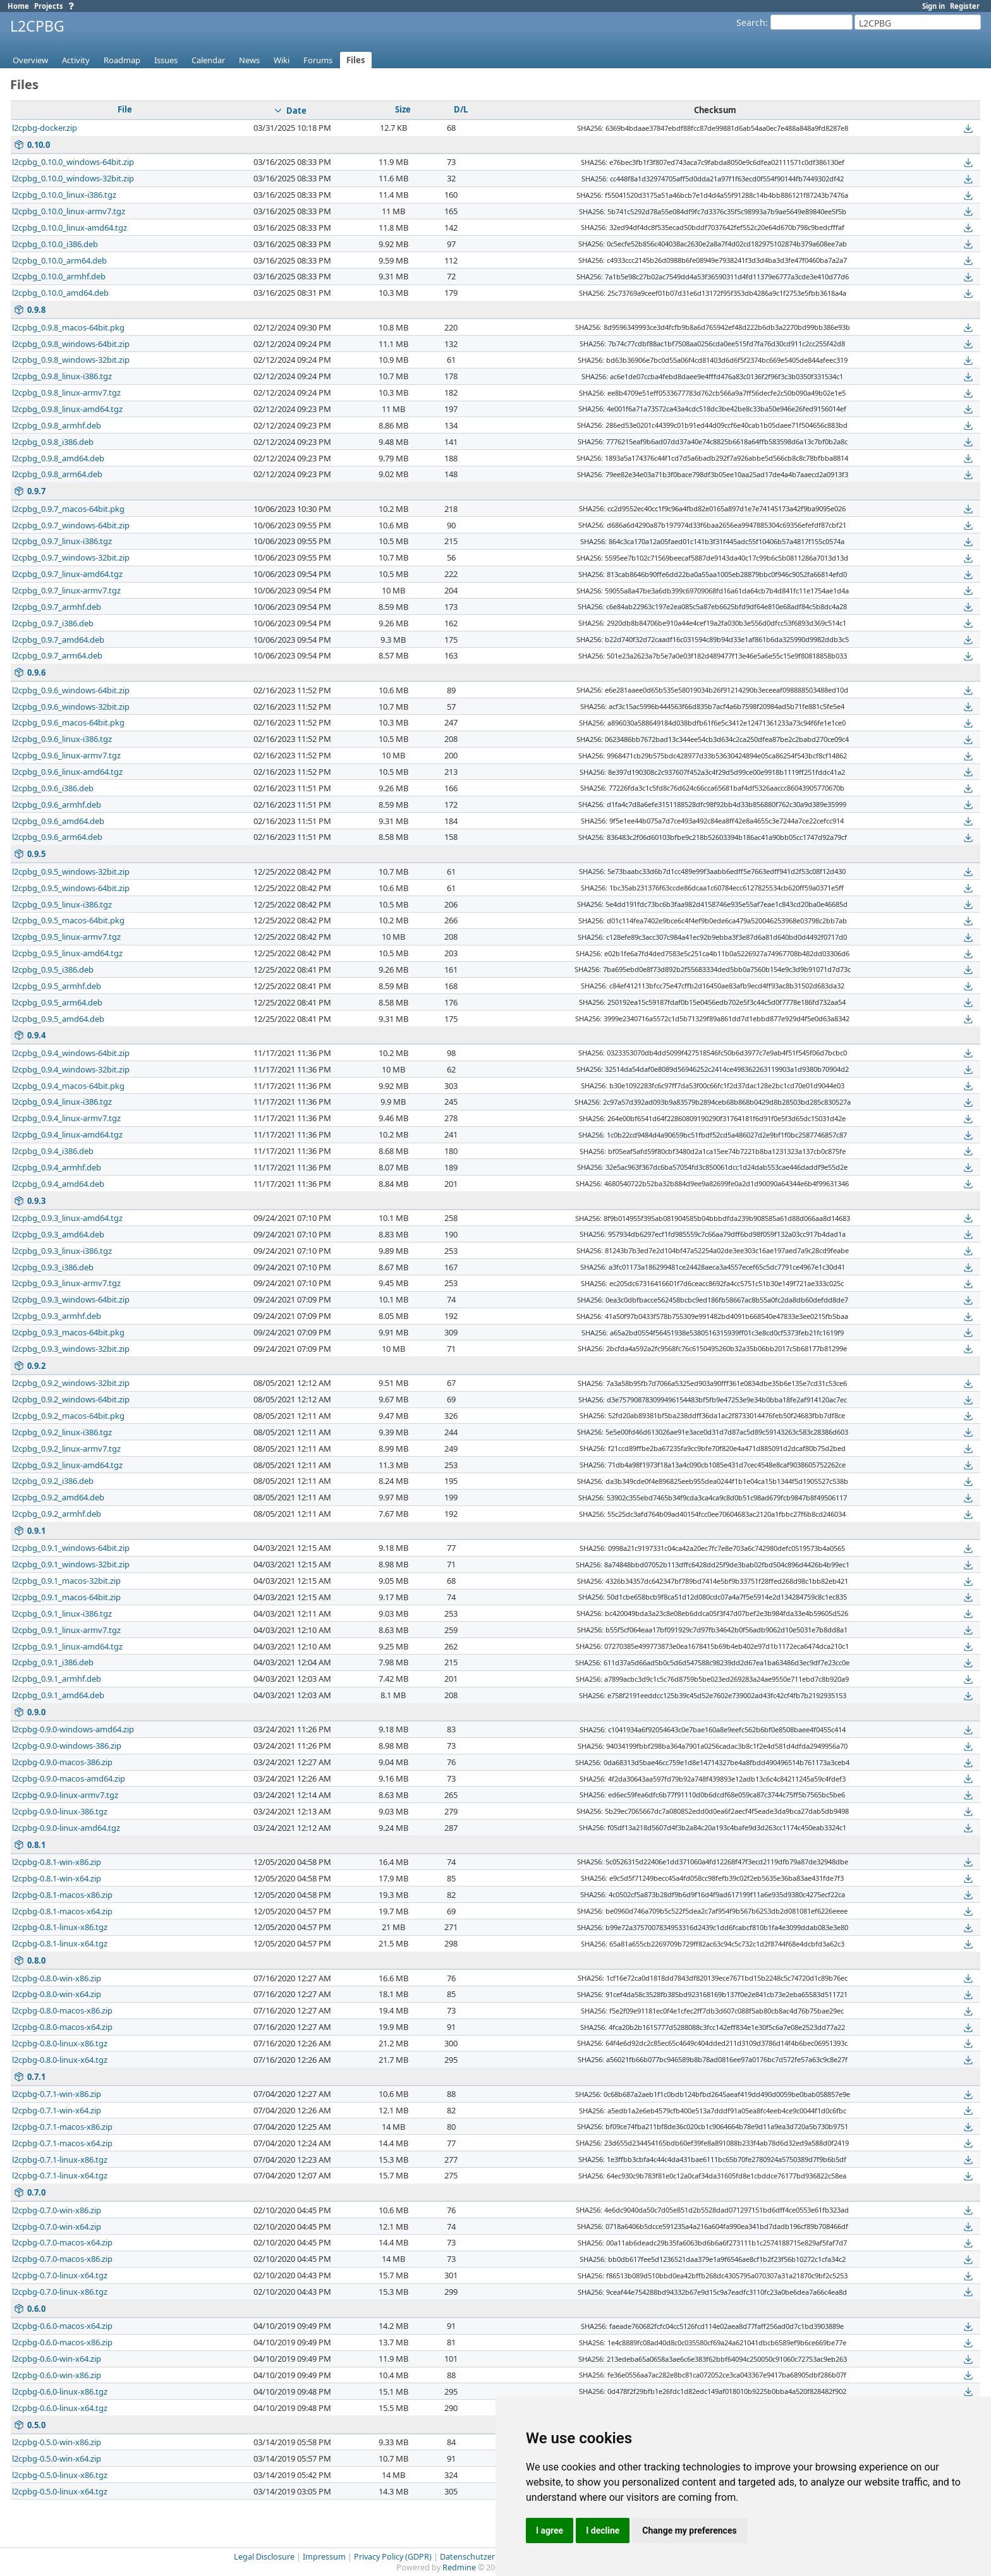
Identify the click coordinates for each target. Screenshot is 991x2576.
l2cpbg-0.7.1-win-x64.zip (56, 2110)
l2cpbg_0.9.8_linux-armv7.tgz (66, 392)
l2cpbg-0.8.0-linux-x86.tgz (59, 2043)
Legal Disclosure (264, 2556)
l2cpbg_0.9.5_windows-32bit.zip (71, 871)
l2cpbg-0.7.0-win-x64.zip (56, 2226)
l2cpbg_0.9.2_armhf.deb (56, 1513)
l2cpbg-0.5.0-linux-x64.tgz (59, 2491)
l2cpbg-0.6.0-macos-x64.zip (62, 2325)
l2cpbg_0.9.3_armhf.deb (56, 1315)
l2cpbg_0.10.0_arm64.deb (59, 260)
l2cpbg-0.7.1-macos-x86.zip (62, 2126)
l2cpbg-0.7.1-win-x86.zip (56, 2093)
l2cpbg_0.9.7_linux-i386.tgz (62, 541)
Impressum (324, 2556)
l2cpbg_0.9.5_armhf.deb (56, 986)
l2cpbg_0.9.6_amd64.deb (58, 821)
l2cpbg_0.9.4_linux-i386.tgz (62, 1101)
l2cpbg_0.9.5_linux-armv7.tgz (66, 936)
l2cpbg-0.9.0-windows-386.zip (66, 1745)
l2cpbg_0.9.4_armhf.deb (56, 1167)
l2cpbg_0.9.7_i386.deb (53, 623)
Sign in (933, 6)
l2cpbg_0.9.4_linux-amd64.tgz (67, 1134)
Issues (166, 60)
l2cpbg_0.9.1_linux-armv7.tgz (66, 1630)
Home (18, 6)
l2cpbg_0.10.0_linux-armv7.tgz (68, 211)
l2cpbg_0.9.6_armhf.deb (56, 804)
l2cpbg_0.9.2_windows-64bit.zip (71, 1399)
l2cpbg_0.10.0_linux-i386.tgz (64, 194)
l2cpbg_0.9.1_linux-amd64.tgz (67, 1646)
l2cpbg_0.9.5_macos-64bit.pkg (68, 920)
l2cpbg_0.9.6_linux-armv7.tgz (66, 755)
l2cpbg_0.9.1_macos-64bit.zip (66, 1597)
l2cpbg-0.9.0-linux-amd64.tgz (66, 1827)
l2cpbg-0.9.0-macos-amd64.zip (68, 1778)
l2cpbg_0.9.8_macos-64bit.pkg (68, 327)
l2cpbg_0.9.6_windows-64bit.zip (71, 690)
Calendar (208, 60)
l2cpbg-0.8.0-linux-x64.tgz (59, 2059)
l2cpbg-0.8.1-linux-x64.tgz (59, 1943)
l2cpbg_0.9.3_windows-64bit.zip (71, 1299)
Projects (48, 6)
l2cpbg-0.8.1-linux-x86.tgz (59, 1927)
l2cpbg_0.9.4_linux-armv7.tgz (66, 1118)
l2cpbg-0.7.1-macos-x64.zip (62, 2143)
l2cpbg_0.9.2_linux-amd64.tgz (67, 1465)
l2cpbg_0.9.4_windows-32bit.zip (71, 1069)
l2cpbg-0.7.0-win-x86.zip (56, 2210)
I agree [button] (549, 2530)
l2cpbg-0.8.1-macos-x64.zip (62, 1911)
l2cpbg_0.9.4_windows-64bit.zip (71, 1053)
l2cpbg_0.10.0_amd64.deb (60, 292)
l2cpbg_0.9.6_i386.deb (53, 788)
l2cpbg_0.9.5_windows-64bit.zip (71, 888)
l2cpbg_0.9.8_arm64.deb (57, 474)
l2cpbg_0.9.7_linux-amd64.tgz (67, 574)
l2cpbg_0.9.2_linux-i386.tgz (62, 1432)
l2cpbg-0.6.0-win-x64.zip (56, 2358)
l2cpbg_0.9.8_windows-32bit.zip (71, 359)
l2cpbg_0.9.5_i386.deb (53, 969)
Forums (317, 60)
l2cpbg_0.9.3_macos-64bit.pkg (68, 1332)
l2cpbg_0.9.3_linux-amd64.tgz (67, 1218)
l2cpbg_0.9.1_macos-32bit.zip (66, 1580)
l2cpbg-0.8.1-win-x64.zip (56, 1878)
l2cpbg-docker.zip (44, 127)
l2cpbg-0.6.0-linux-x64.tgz (59, 2408)
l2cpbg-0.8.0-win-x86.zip (56, 1978)
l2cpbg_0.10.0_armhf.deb (59, 276)
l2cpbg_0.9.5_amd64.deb (58, 1018)
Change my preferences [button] (689, 2530)
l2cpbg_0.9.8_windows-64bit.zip (71, 343)
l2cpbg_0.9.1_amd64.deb (58, 1695)
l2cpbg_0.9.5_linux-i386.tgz (62, 904)
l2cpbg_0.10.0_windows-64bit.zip (73, 161)
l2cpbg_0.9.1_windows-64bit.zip (71, 1547)
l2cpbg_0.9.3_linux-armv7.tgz (66, 1283)
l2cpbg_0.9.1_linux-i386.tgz (62, 1613)
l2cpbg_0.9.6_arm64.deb (57, 836)
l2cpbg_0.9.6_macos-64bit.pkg (68, 722)
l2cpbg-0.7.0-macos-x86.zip (62, 2258)
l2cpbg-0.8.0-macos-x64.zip (62, 2026)
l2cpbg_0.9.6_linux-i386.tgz (62, 738)
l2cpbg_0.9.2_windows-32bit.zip (71, 1382)
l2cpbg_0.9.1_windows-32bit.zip (71, 1564)
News (249, 60)
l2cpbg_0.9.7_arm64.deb (57, 655)
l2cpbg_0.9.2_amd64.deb (58, 1497)
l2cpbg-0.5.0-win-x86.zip (56, 2442)
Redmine (459, 2567)
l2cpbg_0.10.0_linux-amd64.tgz (69, 227)
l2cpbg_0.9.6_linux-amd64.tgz (67, 771)
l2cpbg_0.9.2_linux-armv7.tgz (66, 1448)
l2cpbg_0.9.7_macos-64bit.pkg (68, 508)
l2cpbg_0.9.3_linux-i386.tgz (62, 1250)
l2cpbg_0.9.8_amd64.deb (58, 458)
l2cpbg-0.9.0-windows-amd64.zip (73, 1729)
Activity (76, 60)
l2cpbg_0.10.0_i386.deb (55, 244)
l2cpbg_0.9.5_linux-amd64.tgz (67, 953)
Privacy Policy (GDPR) (393, 2556)
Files (355, 60)
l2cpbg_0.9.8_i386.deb (53, 441)
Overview (30, 60)
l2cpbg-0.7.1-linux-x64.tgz (59, 2175)
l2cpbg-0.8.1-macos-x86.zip (62, 1894)
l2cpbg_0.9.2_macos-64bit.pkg (68, 1415)
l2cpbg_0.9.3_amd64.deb (58, 1234)
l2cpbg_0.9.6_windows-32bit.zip (71, 706)
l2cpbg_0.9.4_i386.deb (53, 1151)
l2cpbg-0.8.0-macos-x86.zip (62, 2010)
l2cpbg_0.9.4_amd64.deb (58, 1183)
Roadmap (122, 60)
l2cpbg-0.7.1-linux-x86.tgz (59, 2159)
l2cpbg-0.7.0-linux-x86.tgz (59, 2291)
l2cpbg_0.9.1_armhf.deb (56, 1678)
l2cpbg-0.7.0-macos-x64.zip (62, 2242)
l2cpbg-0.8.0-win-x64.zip (56, 1994)
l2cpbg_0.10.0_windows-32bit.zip (73, 178)
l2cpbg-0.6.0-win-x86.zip (56, 2375)
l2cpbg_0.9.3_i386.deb (53, 1267)
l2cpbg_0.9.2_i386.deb (53, 1480)
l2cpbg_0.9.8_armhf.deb (56, 425)
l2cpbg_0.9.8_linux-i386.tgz (62, 376)
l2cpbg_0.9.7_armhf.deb (56, 606)
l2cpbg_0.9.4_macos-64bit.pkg (68, 1085)
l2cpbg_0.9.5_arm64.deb (57, 1002)
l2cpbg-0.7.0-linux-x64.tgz (59, 2275)
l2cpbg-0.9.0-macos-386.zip (62, 1762)
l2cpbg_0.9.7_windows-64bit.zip (71, 525)
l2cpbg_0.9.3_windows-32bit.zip (71, 1348)
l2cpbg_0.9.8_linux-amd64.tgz (67, 409)
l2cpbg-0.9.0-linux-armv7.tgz (65, 1795)
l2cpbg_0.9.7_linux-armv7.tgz (66, 590)
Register (965, 6)
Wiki (281, 60)
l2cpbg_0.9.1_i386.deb (53, 1662)
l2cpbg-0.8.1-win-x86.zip (56, 1862)
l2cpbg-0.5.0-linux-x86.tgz (59, 2475)
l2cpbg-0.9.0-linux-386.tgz (59, 1811)
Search (750, 22)
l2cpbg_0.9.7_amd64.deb (58, 639)
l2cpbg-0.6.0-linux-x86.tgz (59, 2391)
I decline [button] (602, 2530)
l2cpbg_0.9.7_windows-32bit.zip (71, 557)
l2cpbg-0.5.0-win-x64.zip (56, 2458)
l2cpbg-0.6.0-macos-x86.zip (62, 2342)
